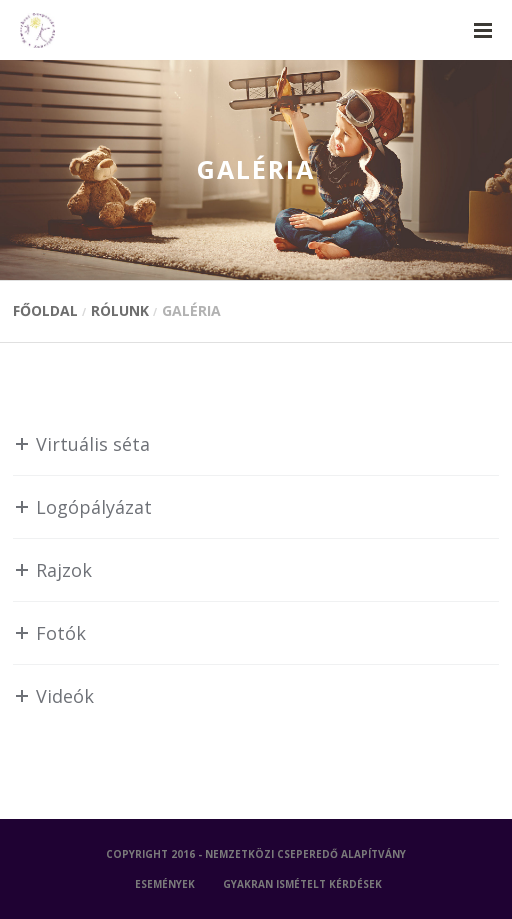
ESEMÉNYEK (165, 884)
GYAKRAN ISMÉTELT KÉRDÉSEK (302, 884)
